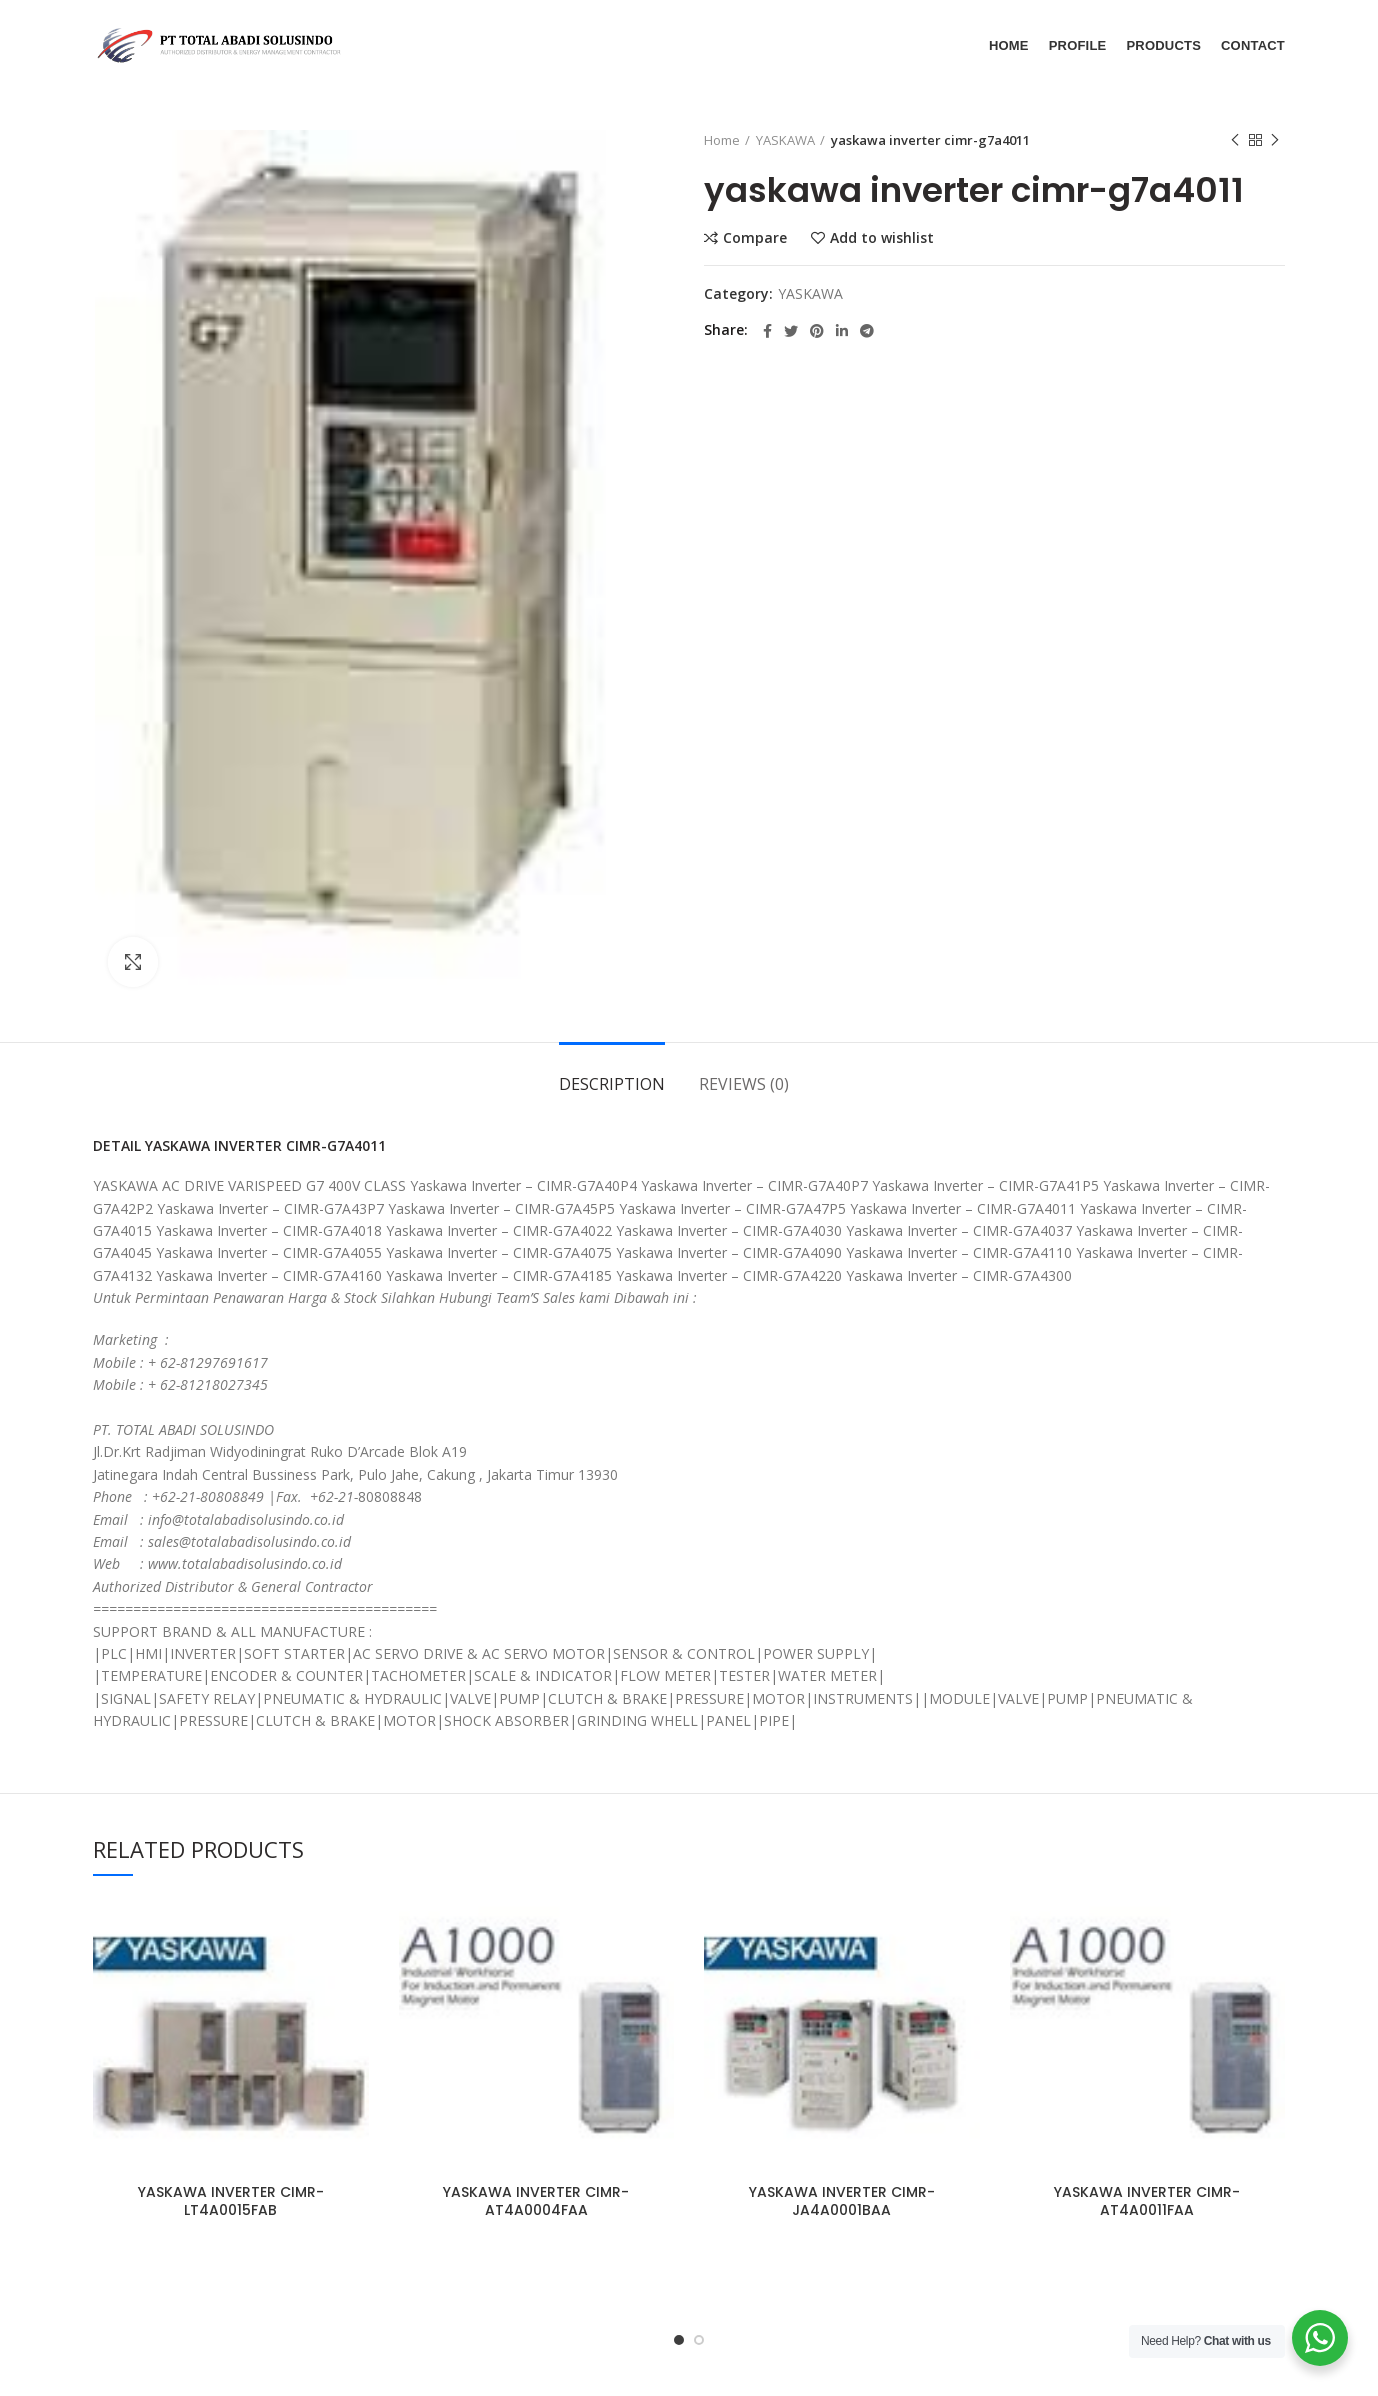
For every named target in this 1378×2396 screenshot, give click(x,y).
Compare (755, 238)
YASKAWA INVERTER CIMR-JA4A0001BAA (842, 2201)
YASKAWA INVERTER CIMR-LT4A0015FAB (231, 2201)
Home (722, 140)
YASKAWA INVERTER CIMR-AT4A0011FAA (1147, 2201)
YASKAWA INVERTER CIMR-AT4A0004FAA (536, 2201)
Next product (1275, 140)
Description (612, 1084)
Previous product (1235, 140)
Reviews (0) (744, 1084)
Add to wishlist (882, 238)
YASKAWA (785, 140)
